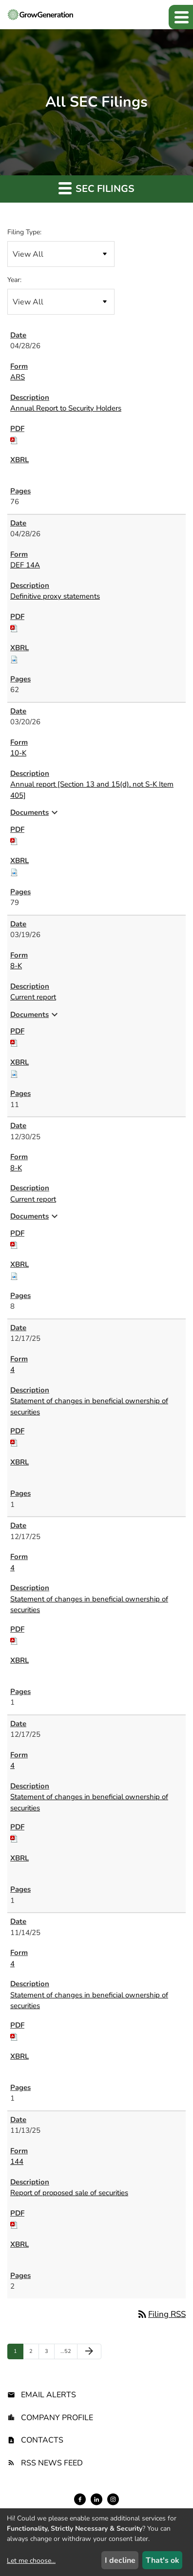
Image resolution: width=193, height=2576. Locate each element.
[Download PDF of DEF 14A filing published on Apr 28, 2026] (14, 627)
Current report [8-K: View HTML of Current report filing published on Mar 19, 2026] (33, 997)
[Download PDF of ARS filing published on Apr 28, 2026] (14, 439)
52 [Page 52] (66, 2353)
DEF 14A (25, 565)
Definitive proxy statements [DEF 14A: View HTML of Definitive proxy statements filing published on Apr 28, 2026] (55, 596)
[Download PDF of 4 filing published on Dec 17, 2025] (14, 1442)
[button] (181, 17)
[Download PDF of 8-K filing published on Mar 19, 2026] (14, 1042)
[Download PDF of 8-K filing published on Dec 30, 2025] (14, 1244)
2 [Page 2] (34, 2353)
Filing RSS (161, 2314)
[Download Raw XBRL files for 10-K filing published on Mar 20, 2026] (14, 871)
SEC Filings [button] (96, 188)
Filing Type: (24, 232)
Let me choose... (31, 2560)
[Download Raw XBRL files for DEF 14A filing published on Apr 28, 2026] (14, 658)
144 (16, 2161)
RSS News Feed (52, 2463)
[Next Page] (89, 2351)
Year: (14, 279)
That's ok (162, 2560)
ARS (17, 377)
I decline (120, 2560)
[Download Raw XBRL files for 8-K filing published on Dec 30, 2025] (14, 1275)
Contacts (42, 2440)
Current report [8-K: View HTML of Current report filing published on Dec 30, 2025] (33, 1199)
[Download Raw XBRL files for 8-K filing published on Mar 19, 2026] (14, 1073)
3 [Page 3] (49, 2353)
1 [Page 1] (18, 2353)
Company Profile (57, 2417)
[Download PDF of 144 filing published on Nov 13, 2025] (14, 2224)
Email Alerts (48, 2394)
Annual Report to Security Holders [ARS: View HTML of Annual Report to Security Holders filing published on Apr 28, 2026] (65, 408)
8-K (16, 966)
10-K (18, 753)
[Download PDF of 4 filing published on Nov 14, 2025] (14, 2036)
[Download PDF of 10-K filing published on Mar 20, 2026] (14, 840)
